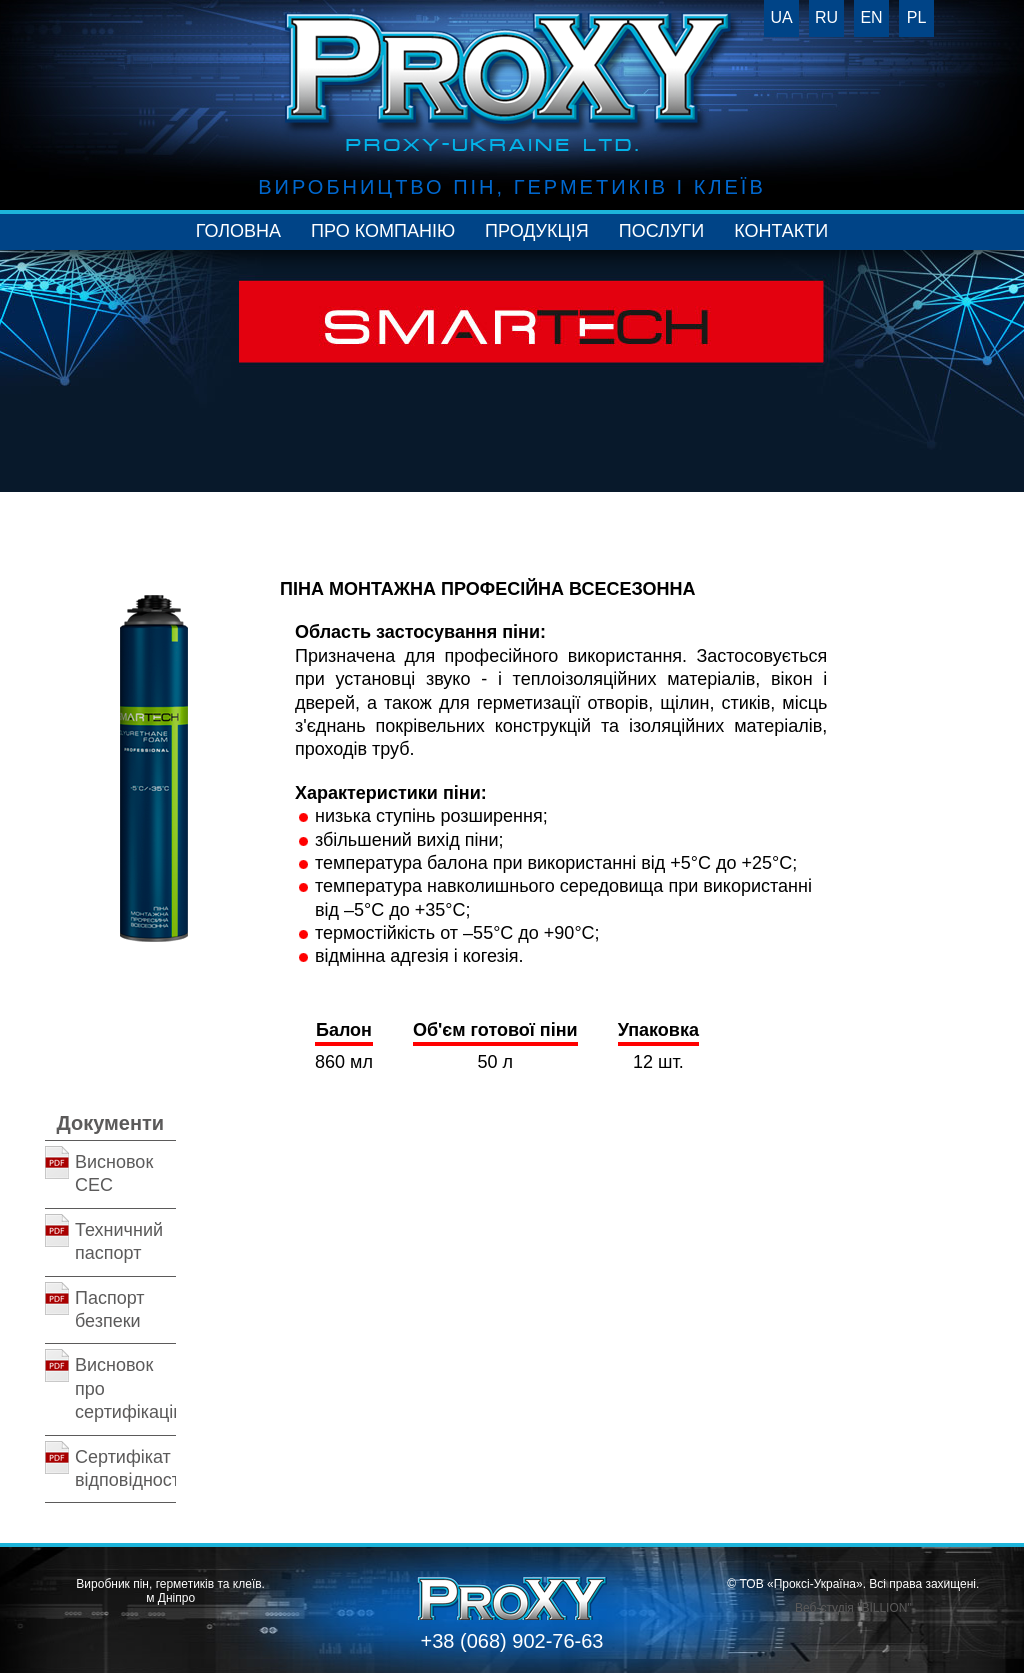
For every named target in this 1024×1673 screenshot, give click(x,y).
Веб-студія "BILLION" (853, 1608)
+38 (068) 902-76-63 (512, 1641)
